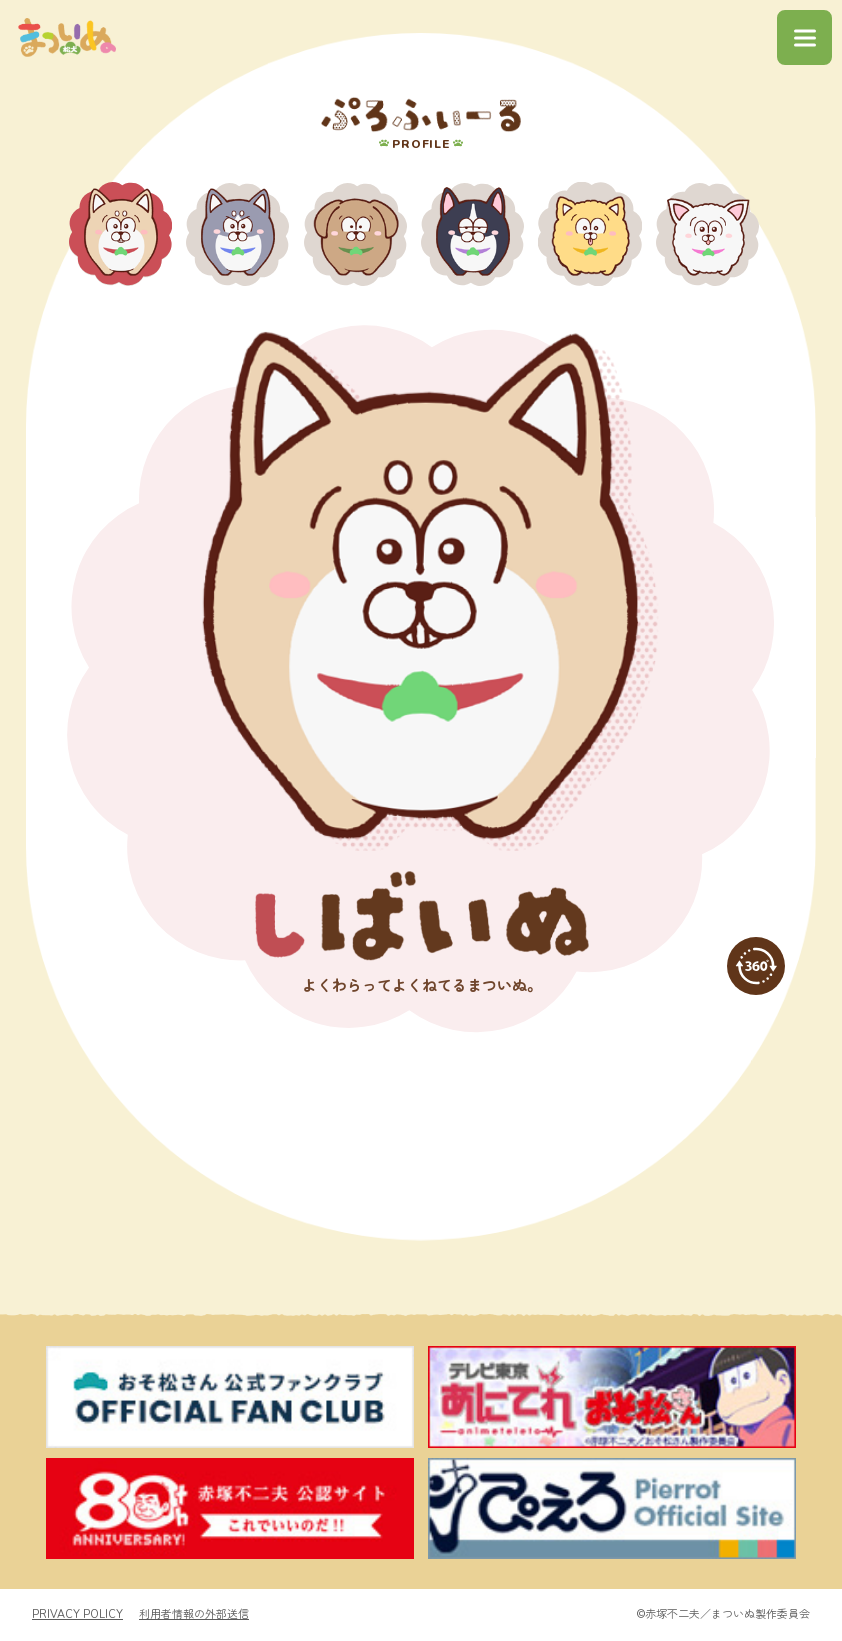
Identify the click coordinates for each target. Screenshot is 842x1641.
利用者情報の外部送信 (194, 1615)
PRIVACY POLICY (77, 1615)
